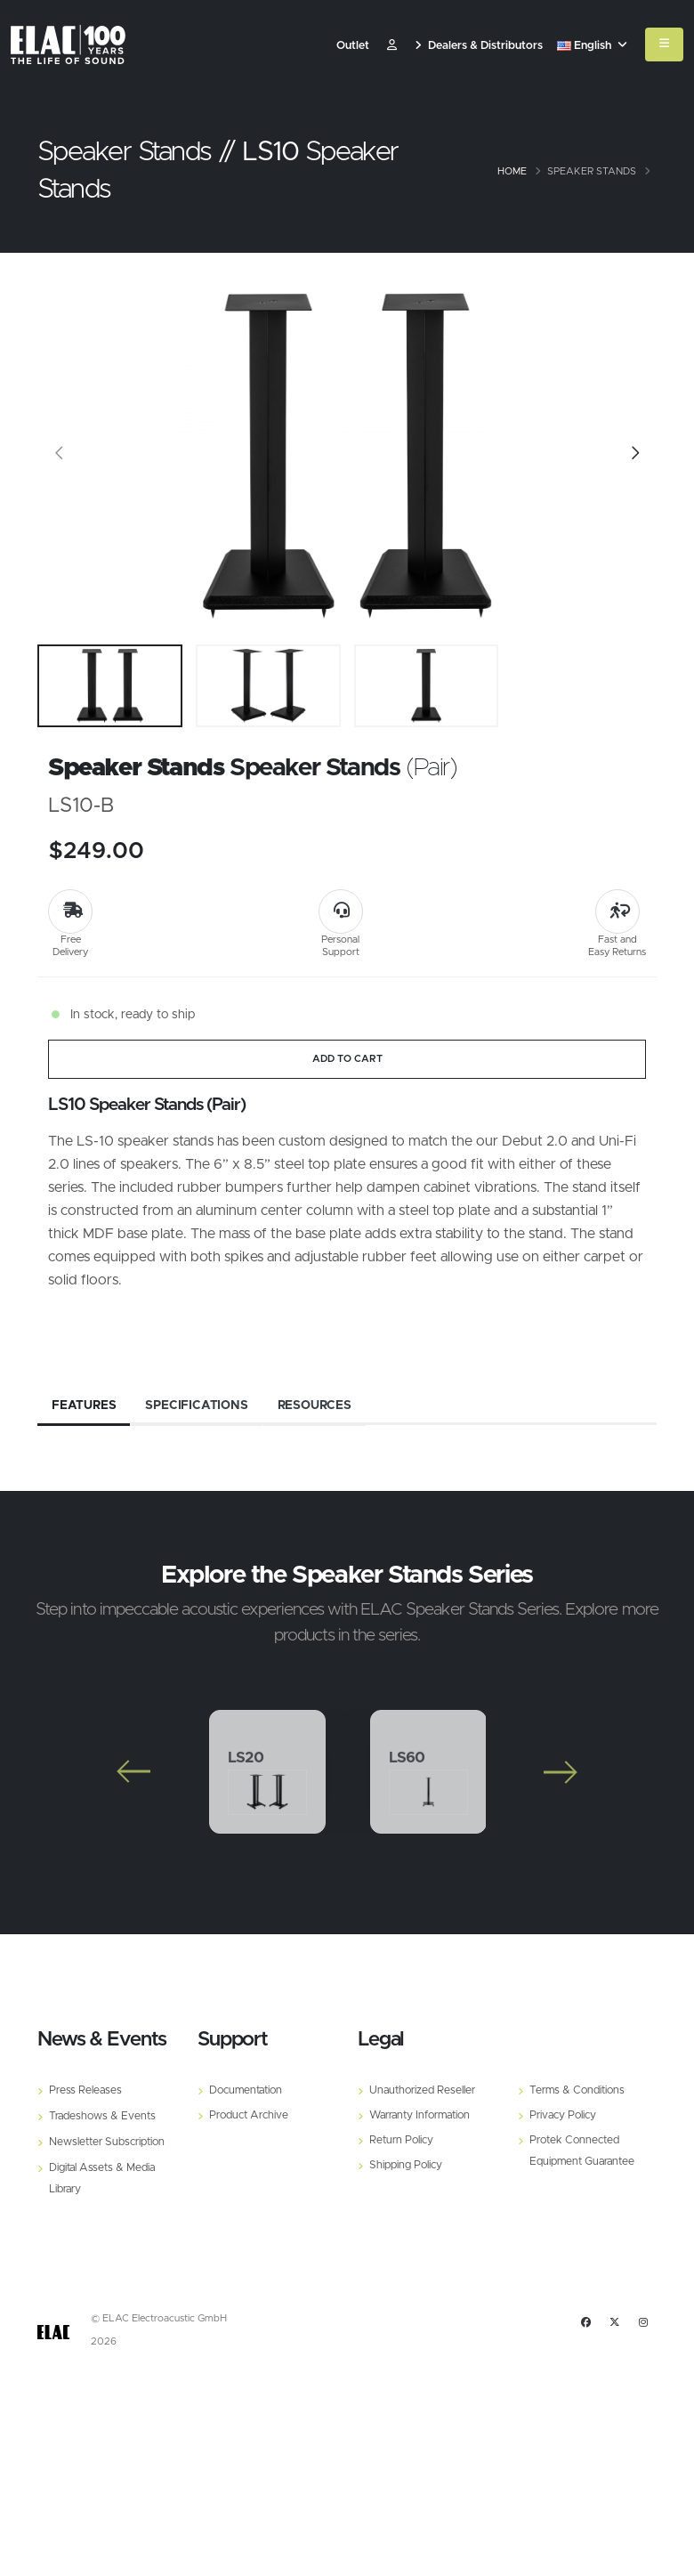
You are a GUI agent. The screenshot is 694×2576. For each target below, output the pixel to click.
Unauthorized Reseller (424, 2090)
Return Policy (402, 2140)
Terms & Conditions (579, 2090)
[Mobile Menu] (664, 44)
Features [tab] (84, 1405)
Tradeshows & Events (104, 2116)
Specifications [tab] (197, 1405)
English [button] (592, 46)
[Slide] (60, 455)
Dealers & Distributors (479, 46)
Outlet (352, 46)
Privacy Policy (564, 2115)
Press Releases (86, 2090)
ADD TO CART (347, 1059)
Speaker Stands (591, 171)
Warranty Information (424, 2115)
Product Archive (251, 2115)
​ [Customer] (392, 46)
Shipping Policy (407, 2165)
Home (512, 171)
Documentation (248, 2090)
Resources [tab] (316, 1405)
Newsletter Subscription (110, 2142)
